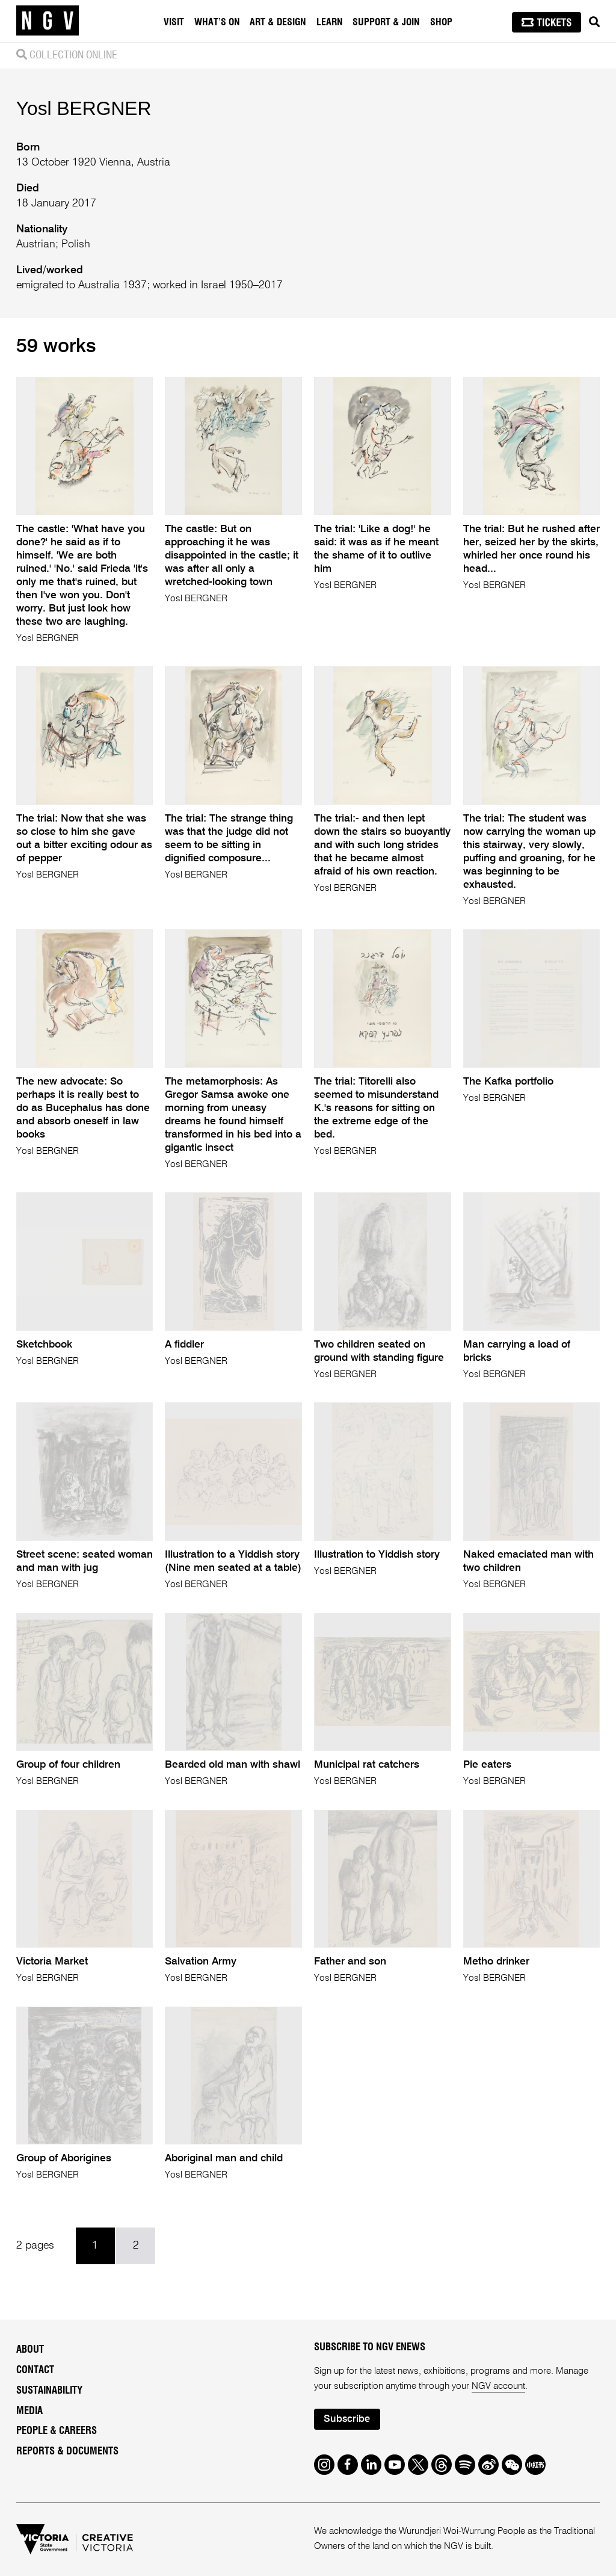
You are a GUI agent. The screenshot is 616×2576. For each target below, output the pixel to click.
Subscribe (347, 2419)
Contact (35, 2370)
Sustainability (49, 2390)
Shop (441, 22)
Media (29, 2411)
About (30, 2350)
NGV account (498, 2386)
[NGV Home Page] (47, 21)
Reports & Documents (67, 2451)
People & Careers (56, 2431)
